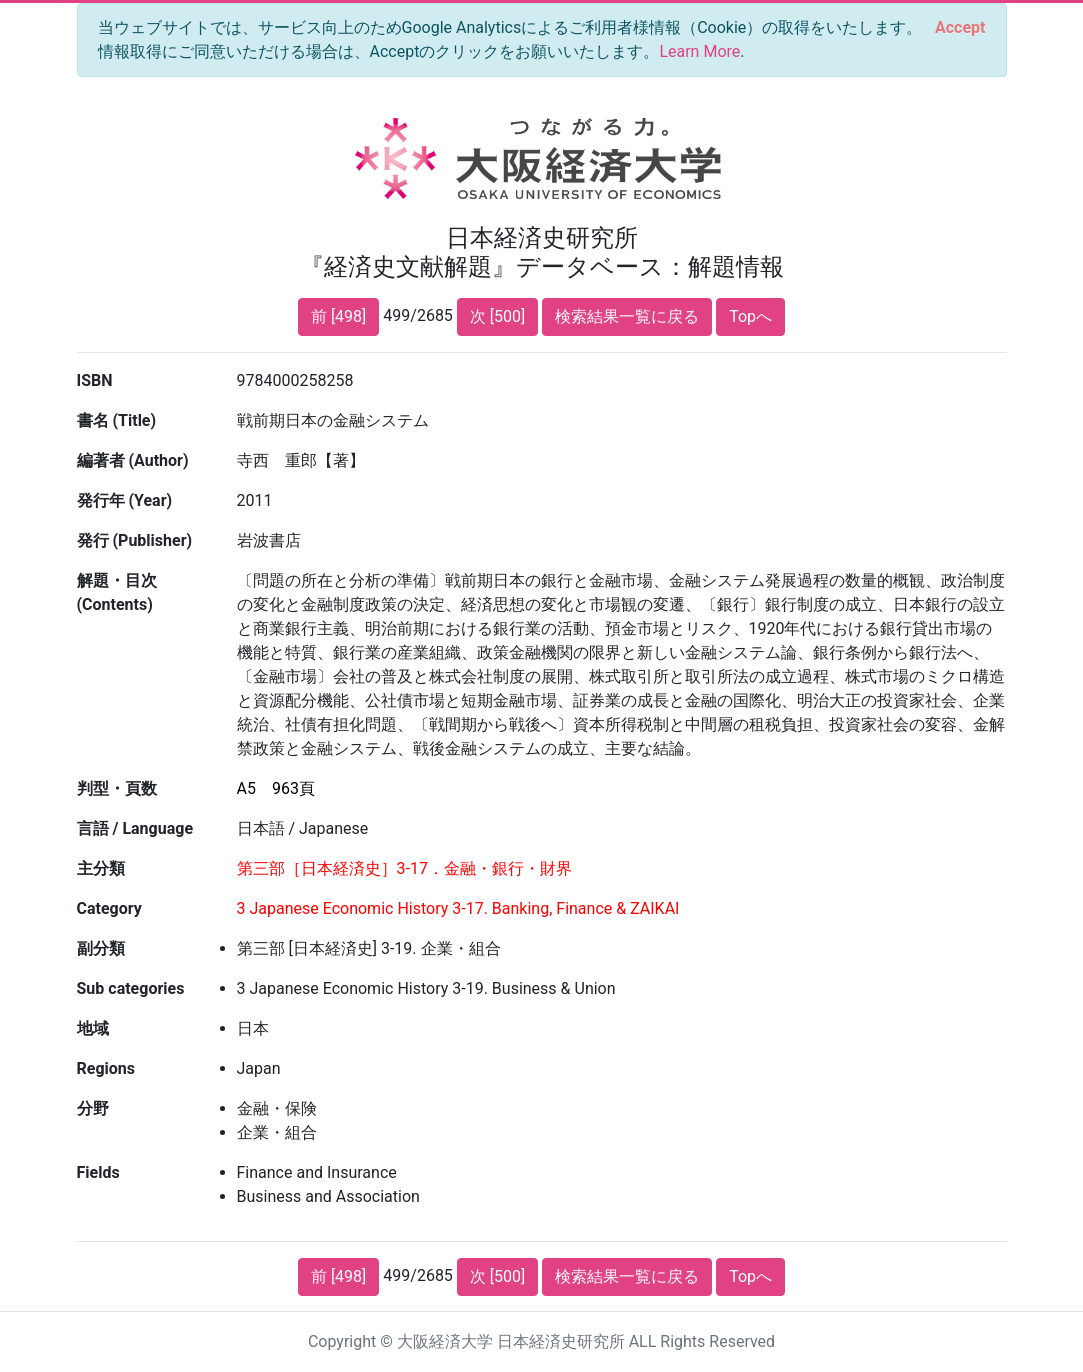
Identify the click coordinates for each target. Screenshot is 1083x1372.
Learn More (699, 51)
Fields (98, 1172)
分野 (93, 1108)
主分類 (101, 868)
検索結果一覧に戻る (627, 316)
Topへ (750, 316)
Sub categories (131, 988)
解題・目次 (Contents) (117, 592)
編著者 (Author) (133, 460)
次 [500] (497, 316)
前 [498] (338, 316)
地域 (93, 1028)
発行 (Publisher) (135, 540)
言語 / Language (135, 828)
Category (109, 908)
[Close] (960, 28)
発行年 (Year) (125, 500)
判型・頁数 (117, 788)
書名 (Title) (117, 420)
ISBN (95, 380)
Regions (106, 1068)
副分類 (101, 948)
